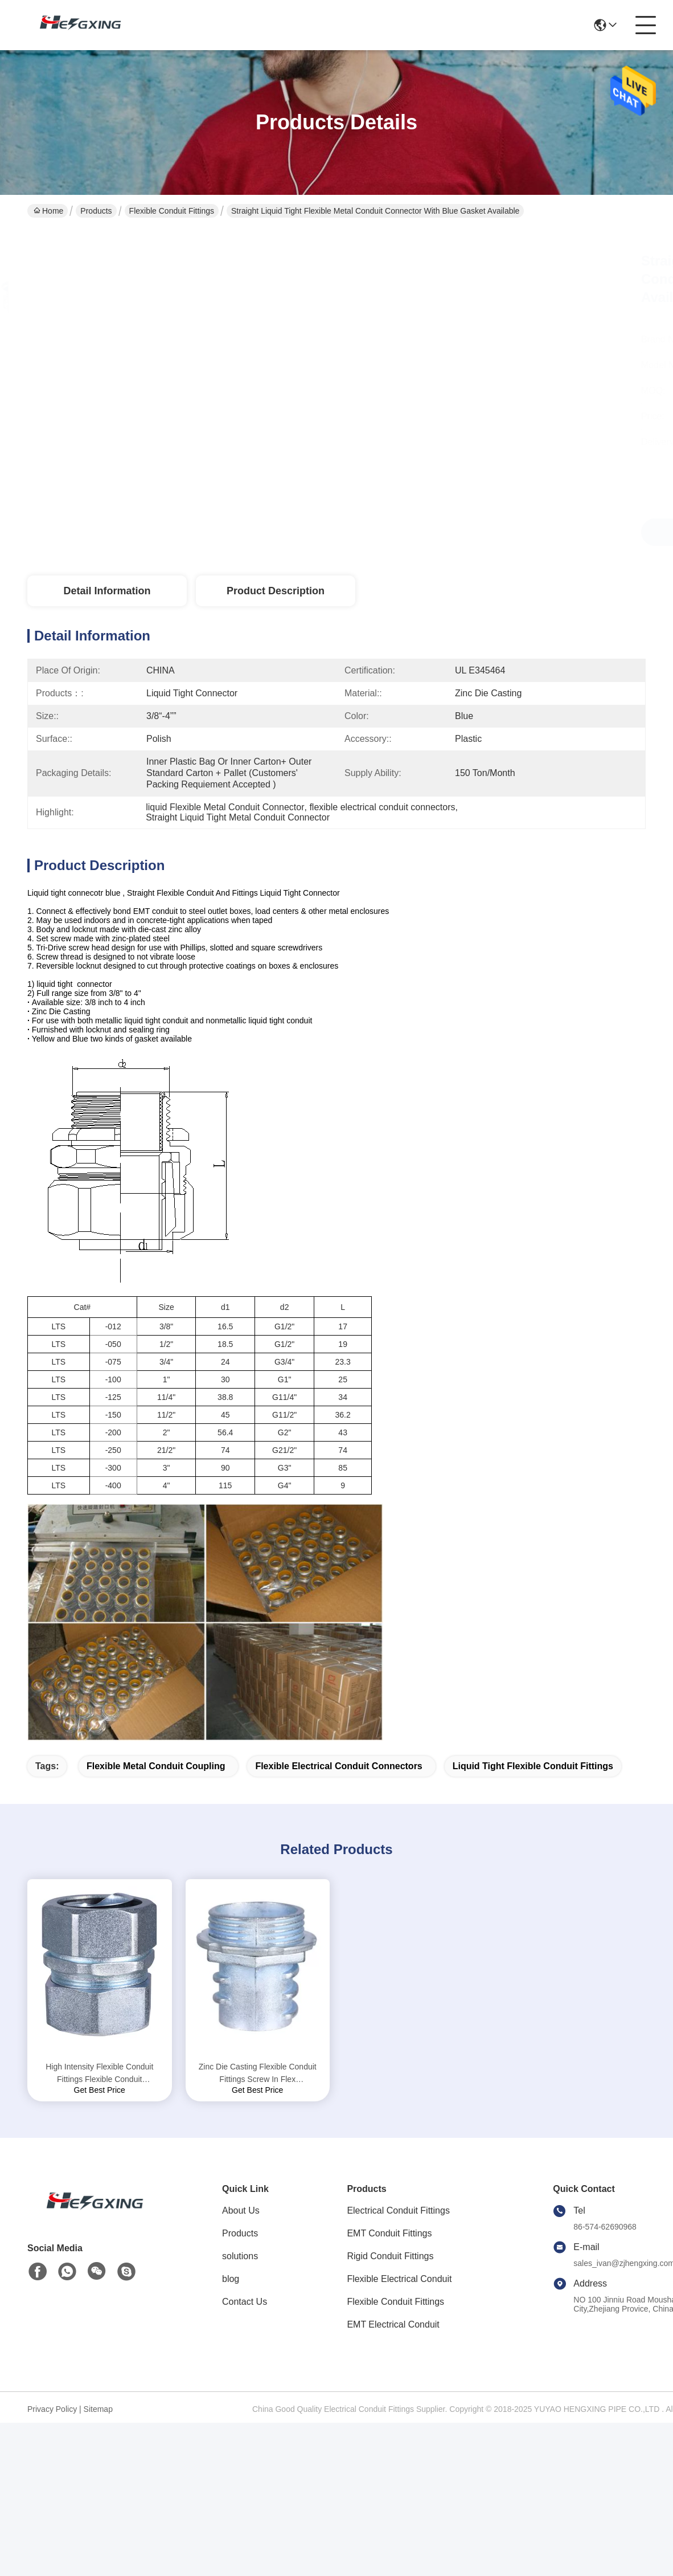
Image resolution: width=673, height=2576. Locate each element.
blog (230, 2279)
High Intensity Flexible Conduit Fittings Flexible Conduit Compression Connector (99, 2073)
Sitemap (98, 2409)
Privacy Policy (52, 2409)
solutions (240, 2256)
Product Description (276, 591)
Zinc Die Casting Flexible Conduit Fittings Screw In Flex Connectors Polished (258, 2073)
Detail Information (106, 591)
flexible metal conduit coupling (156, 1766)
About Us (241, 2210)
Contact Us (244, 2301)
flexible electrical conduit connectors (338, 1766)
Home (48, 210)
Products (96, 210)
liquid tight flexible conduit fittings (533, 1766)
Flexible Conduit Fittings (171, 210)
